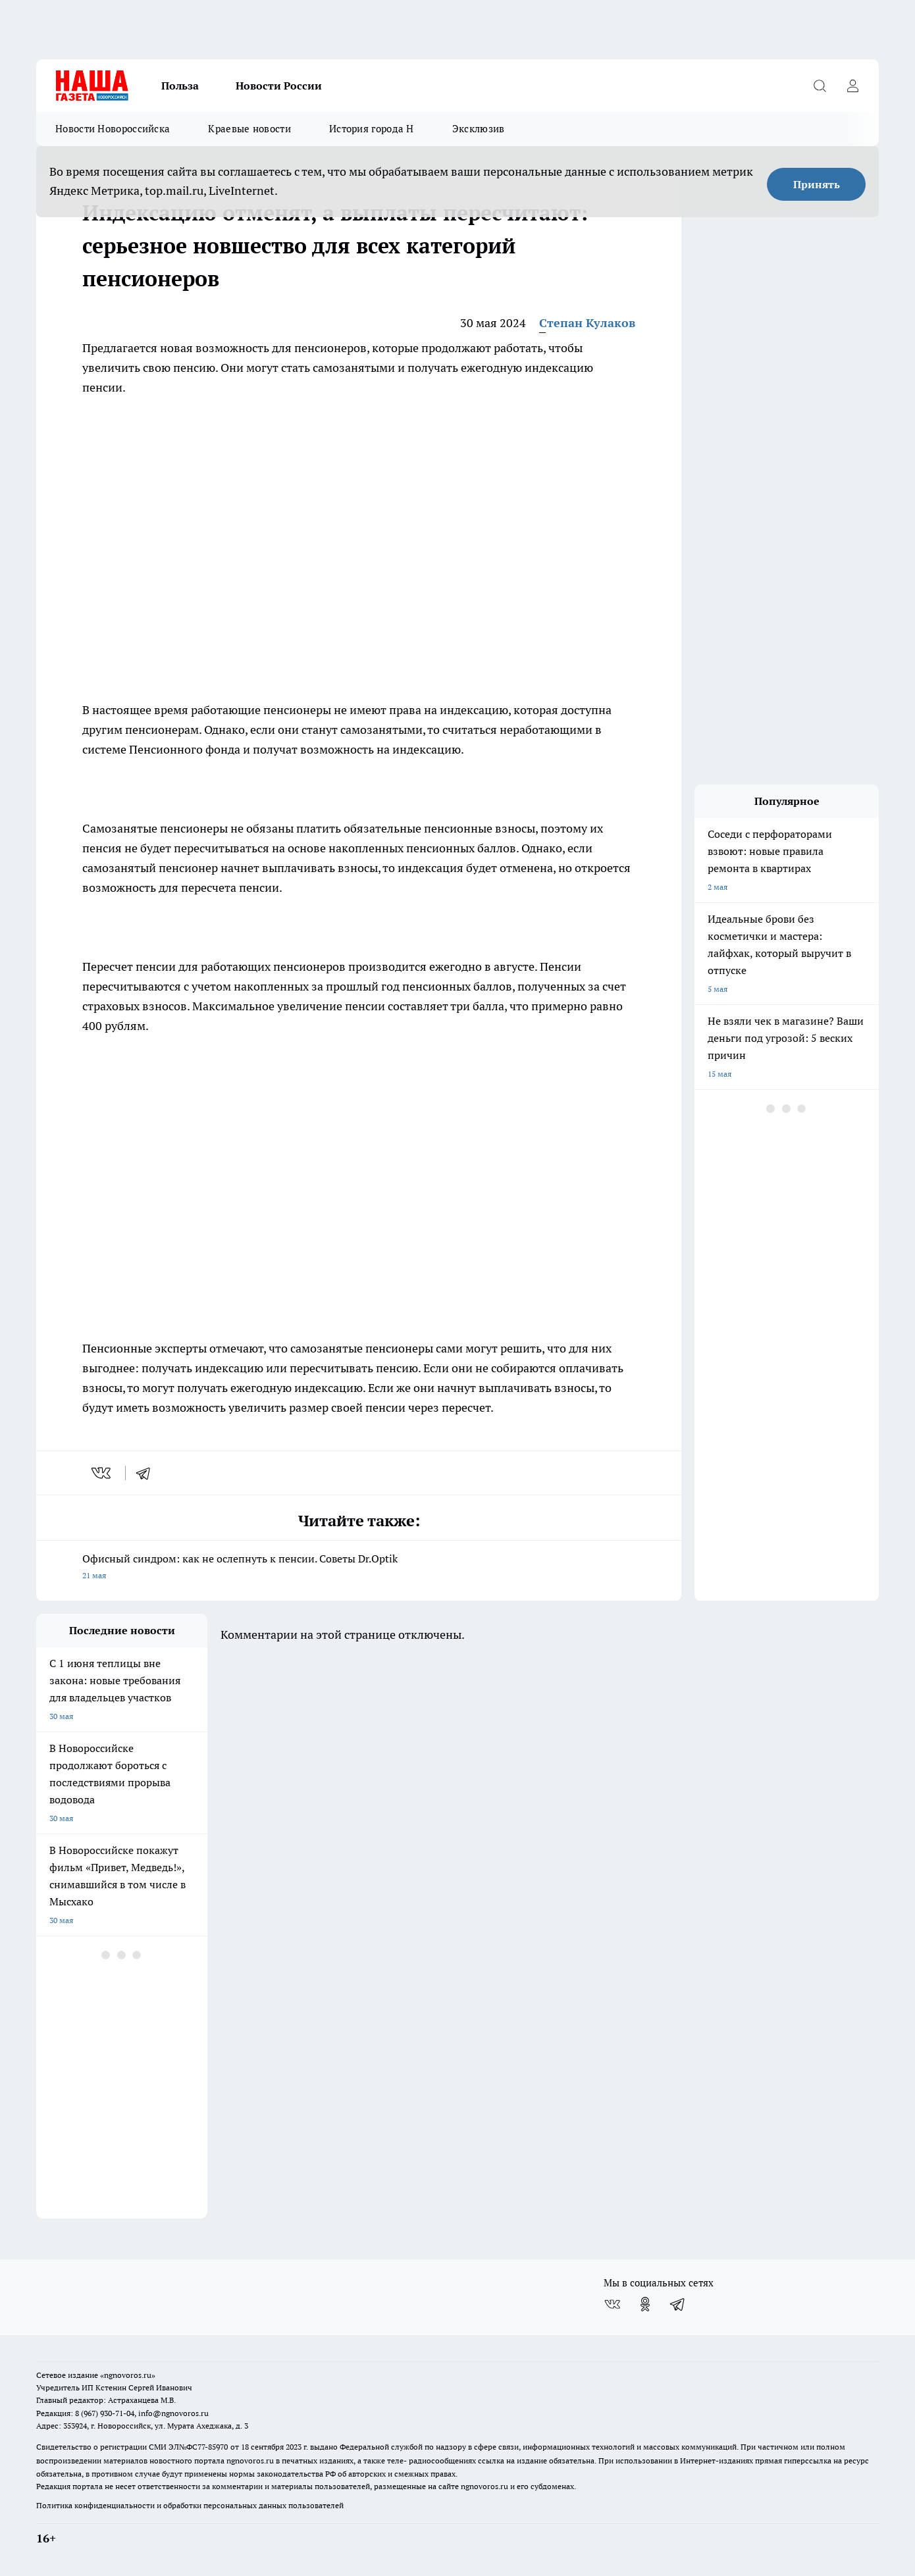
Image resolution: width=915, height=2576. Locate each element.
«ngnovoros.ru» (127, 2375)
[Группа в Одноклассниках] (645, 2304)
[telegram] (147, 1473)
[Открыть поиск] (819, 85)
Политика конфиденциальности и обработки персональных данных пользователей (190, 2505)
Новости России (279, 85)
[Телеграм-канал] (678, 2304)
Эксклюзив (478, 128)
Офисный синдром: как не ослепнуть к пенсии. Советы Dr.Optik (358, 1568)
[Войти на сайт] (852, 85)
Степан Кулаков (587, 322)
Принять (816, 184)
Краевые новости (249, 128)
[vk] (102, 1473)
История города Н (371, 128)
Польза (180, 85)
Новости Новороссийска (112, 128)
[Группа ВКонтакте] (612, 2304)
